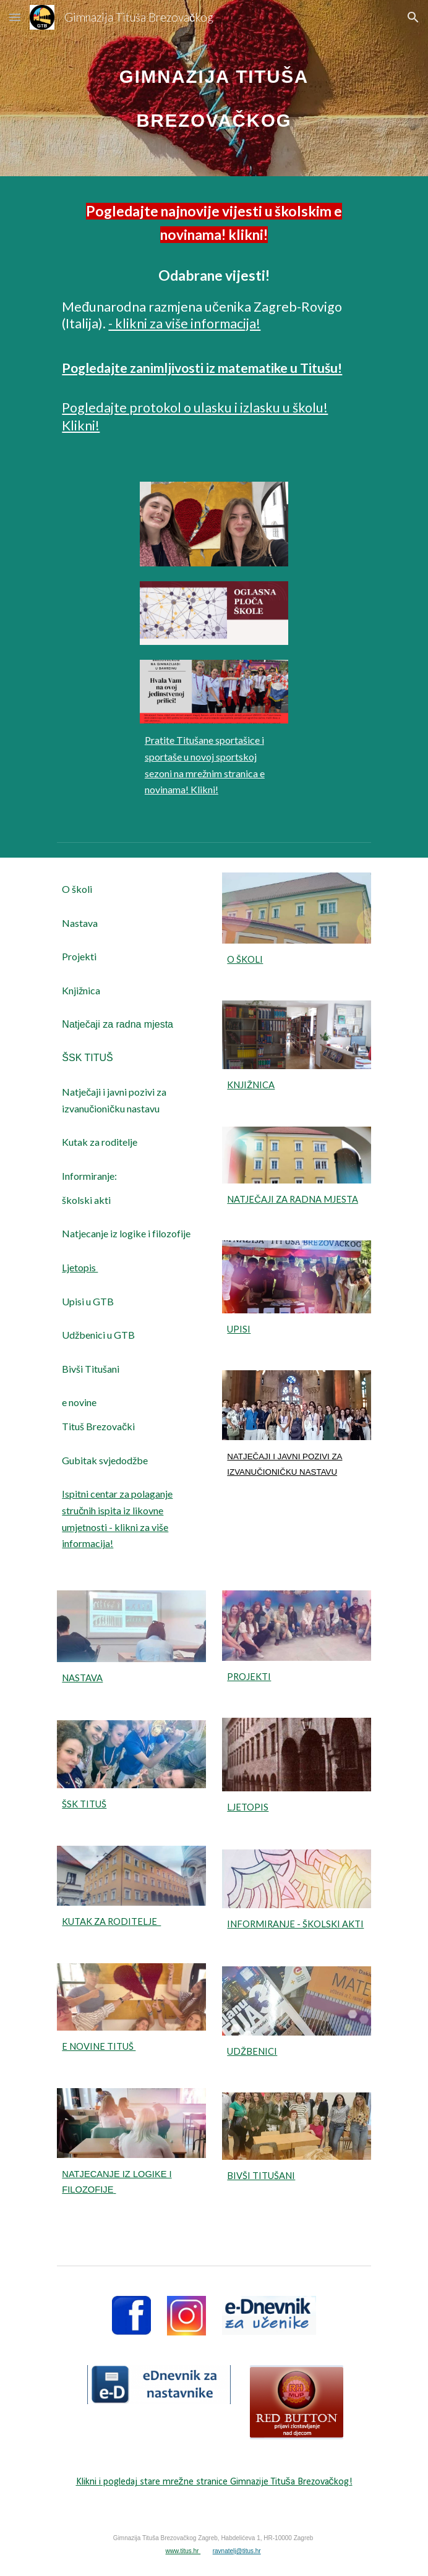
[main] (213, 88)
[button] (15, 17)
